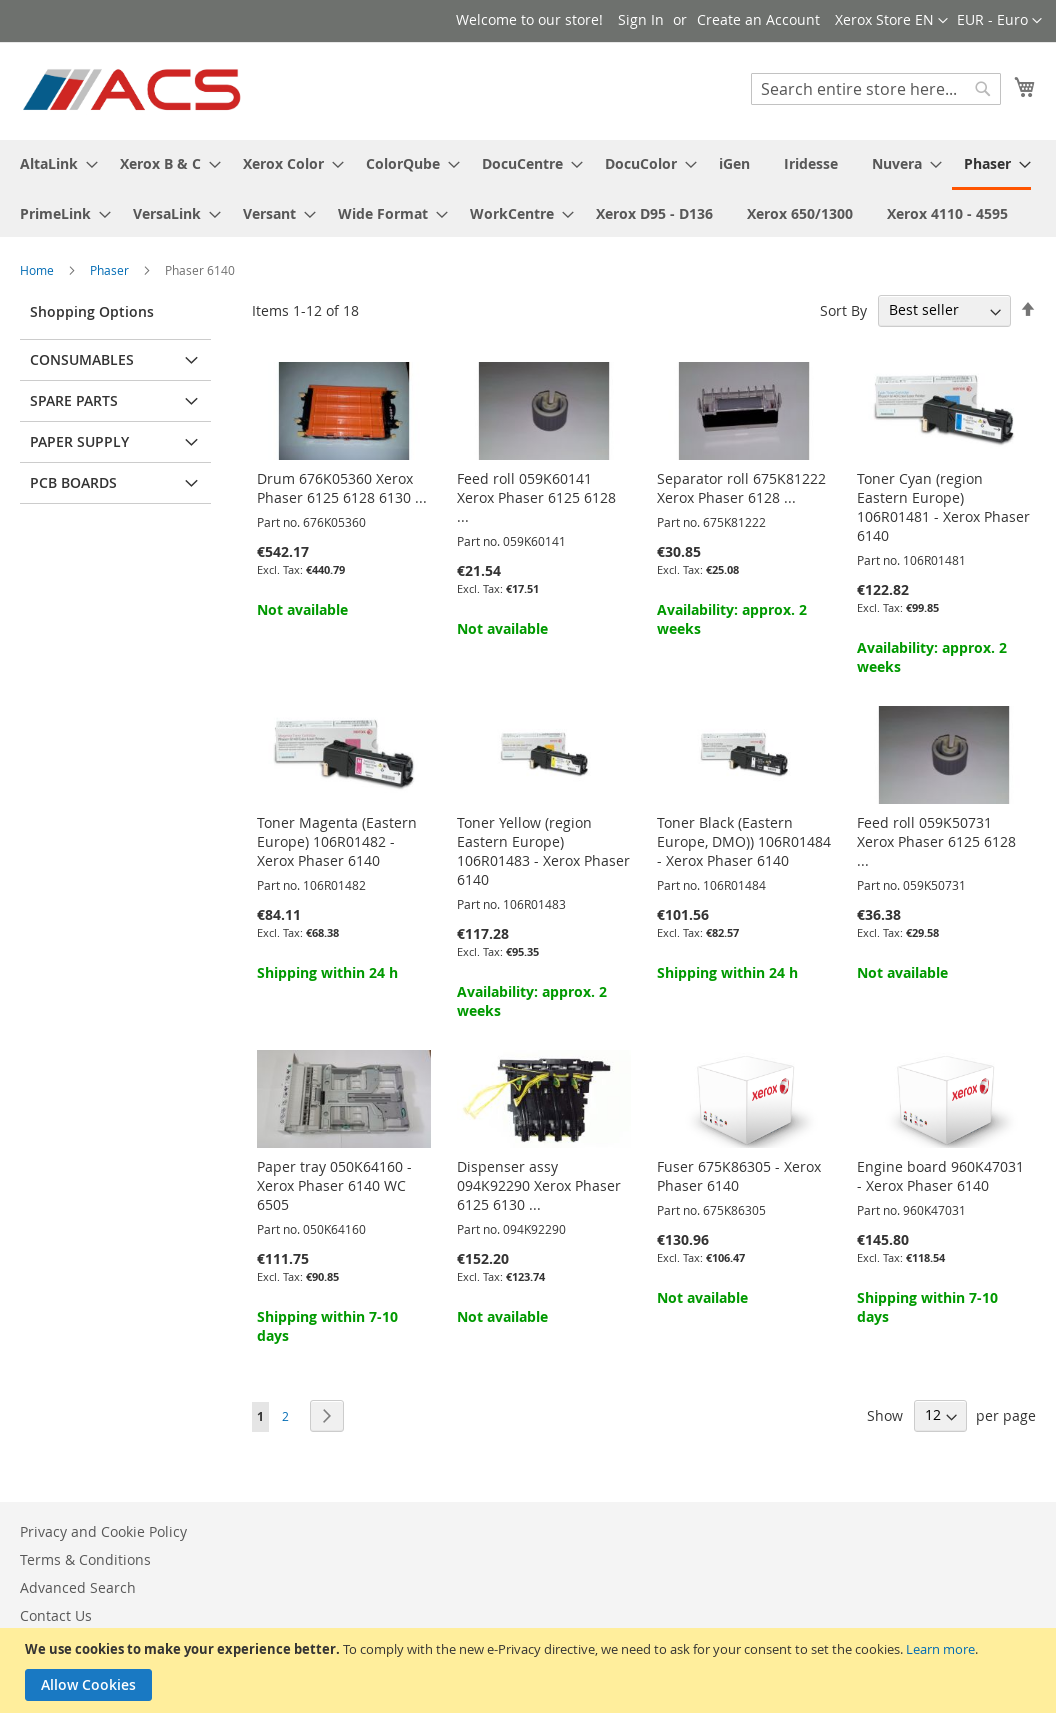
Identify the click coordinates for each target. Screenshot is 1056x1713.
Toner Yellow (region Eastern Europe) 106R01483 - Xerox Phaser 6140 (543, 851)
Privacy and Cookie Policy (103, 1531)
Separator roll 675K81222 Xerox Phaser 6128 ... (741, 488)
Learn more (940, 1649)
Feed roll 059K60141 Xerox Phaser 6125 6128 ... (536, 497)
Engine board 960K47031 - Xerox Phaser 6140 (940, 1176)
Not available (302, 609)
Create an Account (758, 19)
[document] (530, 1670)
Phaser (111, 270)
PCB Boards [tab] (73, 482)
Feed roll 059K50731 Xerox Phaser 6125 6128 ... (936, 841)
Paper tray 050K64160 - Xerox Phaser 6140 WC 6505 (334, 1185)
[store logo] (133, 90)
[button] (999, 21)
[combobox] (876, 89)
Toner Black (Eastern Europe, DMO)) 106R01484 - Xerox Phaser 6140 (744, 841)
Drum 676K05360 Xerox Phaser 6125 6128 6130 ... (342, 488)
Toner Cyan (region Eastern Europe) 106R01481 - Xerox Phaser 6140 (943, 507)
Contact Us (56, 1615)
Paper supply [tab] (79, 441)
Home (38, 270)
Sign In (641, 19)
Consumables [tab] (82, 359)
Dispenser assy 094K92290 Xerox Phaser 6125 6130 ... (539, 1185)
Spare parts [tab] (74, 400)
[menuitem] (53, 163)
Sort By (843, 309)
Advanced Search (78, 1587)
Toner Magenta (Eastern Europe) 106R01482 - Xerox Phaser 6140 (337, 841)
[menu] (528, 188)
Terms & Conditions (85, 1559)
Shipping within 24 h (327, 972)
